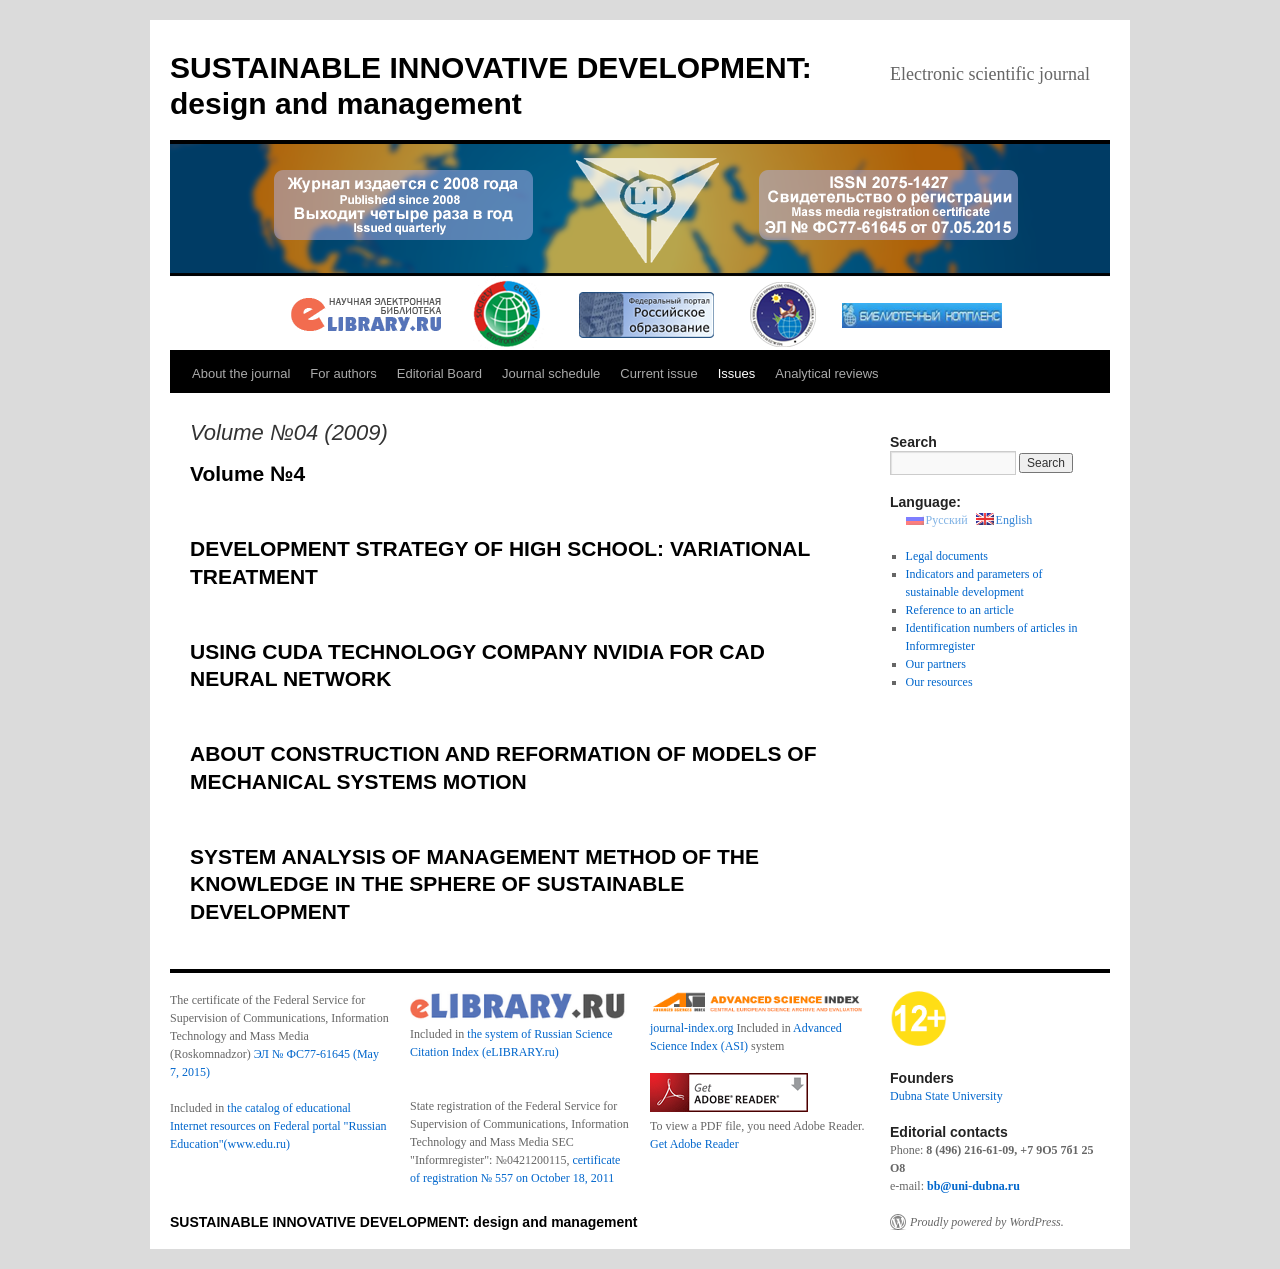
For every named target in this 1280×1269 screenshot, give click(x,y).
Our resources (939, 682)
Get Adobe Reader (694, 1144)
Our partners (936, 664)
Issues (737, 373)
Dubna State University (946, 1096)
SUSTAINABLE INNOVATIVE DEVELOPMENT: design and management (404, 1222)
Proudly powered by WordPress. (987, 1222)
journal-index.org (691, 1028)
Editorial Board (439, 373)
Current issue (658, 373)
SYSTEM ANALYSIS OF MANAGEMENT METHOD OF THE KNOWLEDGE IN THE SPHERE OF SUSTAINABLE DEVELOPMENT (474, 884)
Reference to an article (960, 610)
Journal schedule (551, 373)
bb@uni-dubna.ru (973, 1186)
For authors (343, 373)
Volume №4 (247, 473)
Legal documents (947, 556)
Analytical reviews (826, 373)
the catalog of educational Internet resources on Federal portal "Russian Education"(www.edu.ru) (278, 1126)
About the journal (241, 373)
